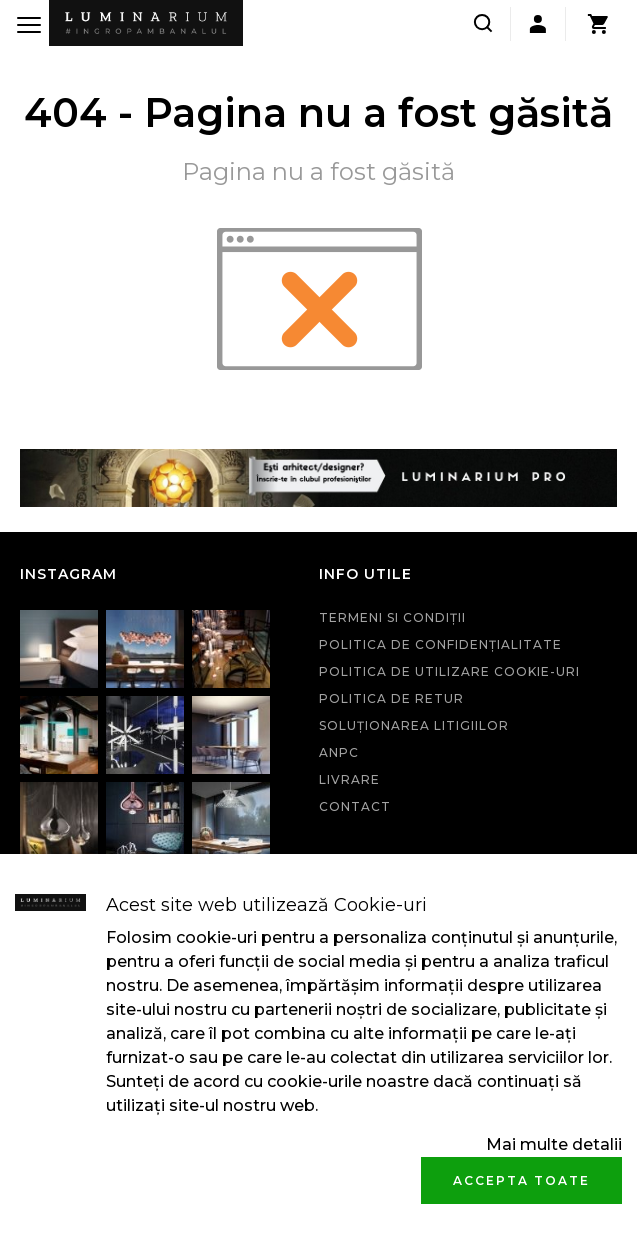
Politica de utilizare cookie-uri (449, 671)
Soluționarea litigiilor (414, 725)
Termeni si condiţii (392, 617)
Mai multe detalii (554, 1144)
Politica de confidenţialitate (440, 644)
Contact (355, 806)
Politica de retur (391, 698)
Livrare (349, 779)
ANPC (339, 752)
